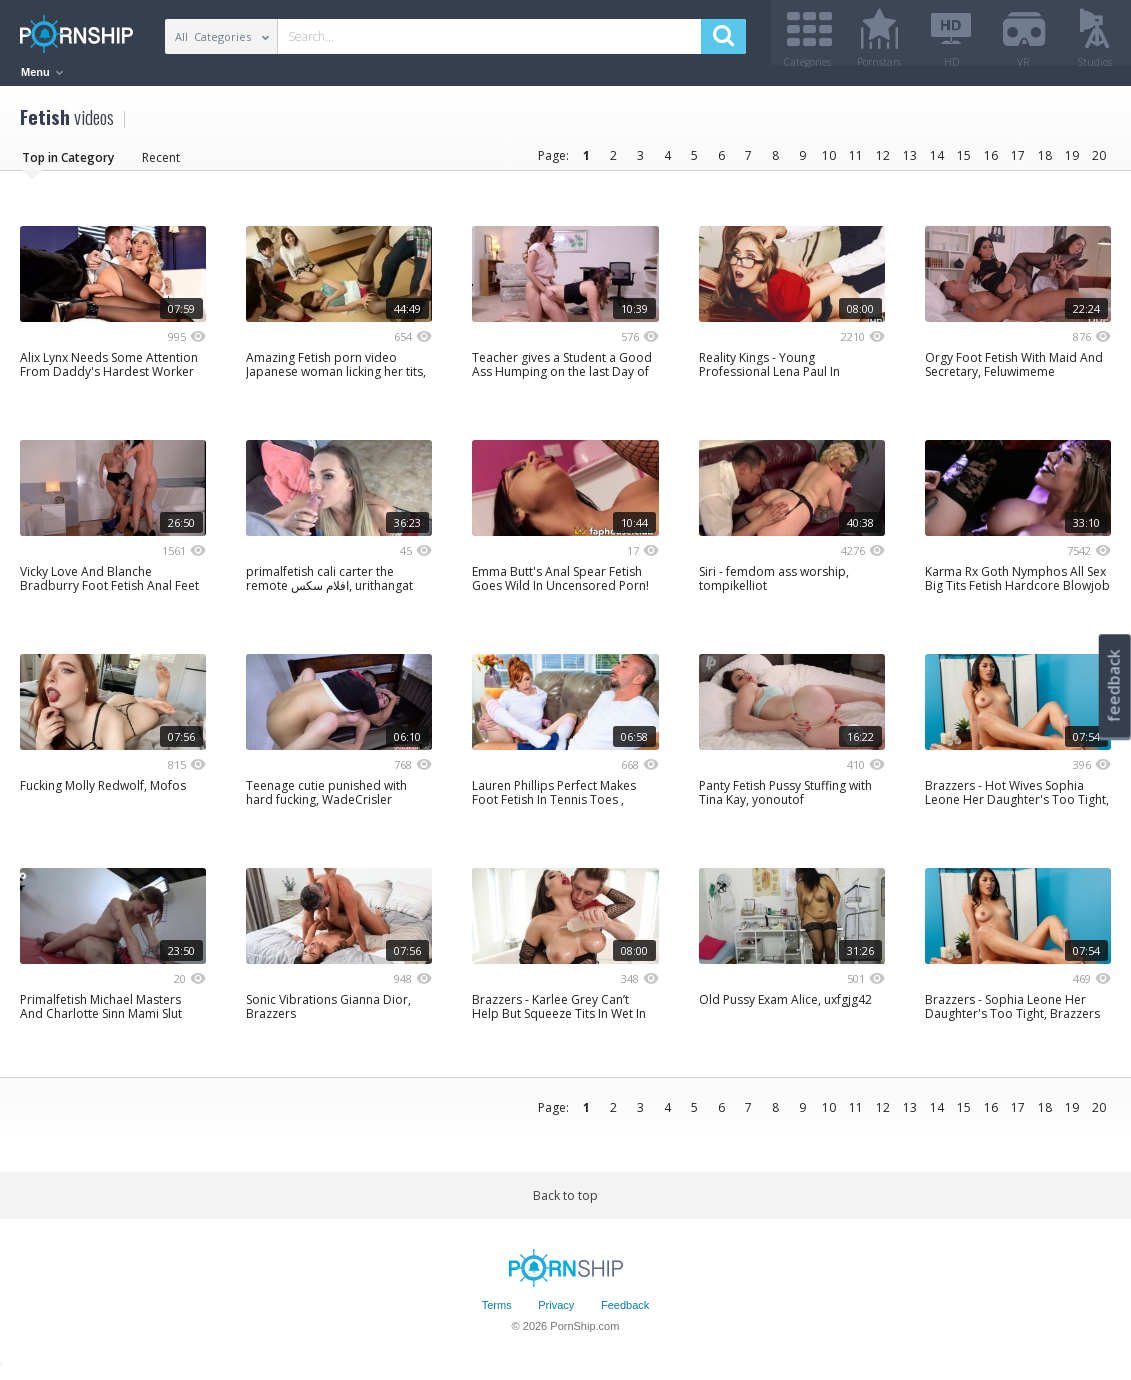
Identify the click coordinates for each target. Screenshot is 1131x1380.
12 (883, 162)
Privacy (556, 1313)
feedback (1114, 685)
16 (991, 162)
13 (910, 162)
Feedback (625, 1313)
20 (1099, 162)
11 (856, 162)
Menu (42, 72)
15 (964, 162)
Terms (497, 1313)
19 (1072, 162)
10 (829, 162)
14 (937, 162)
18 (1045, 162)
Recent (161, 164)
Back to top (565, 1202)
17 (1018, 162)
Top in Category (68, 164)
